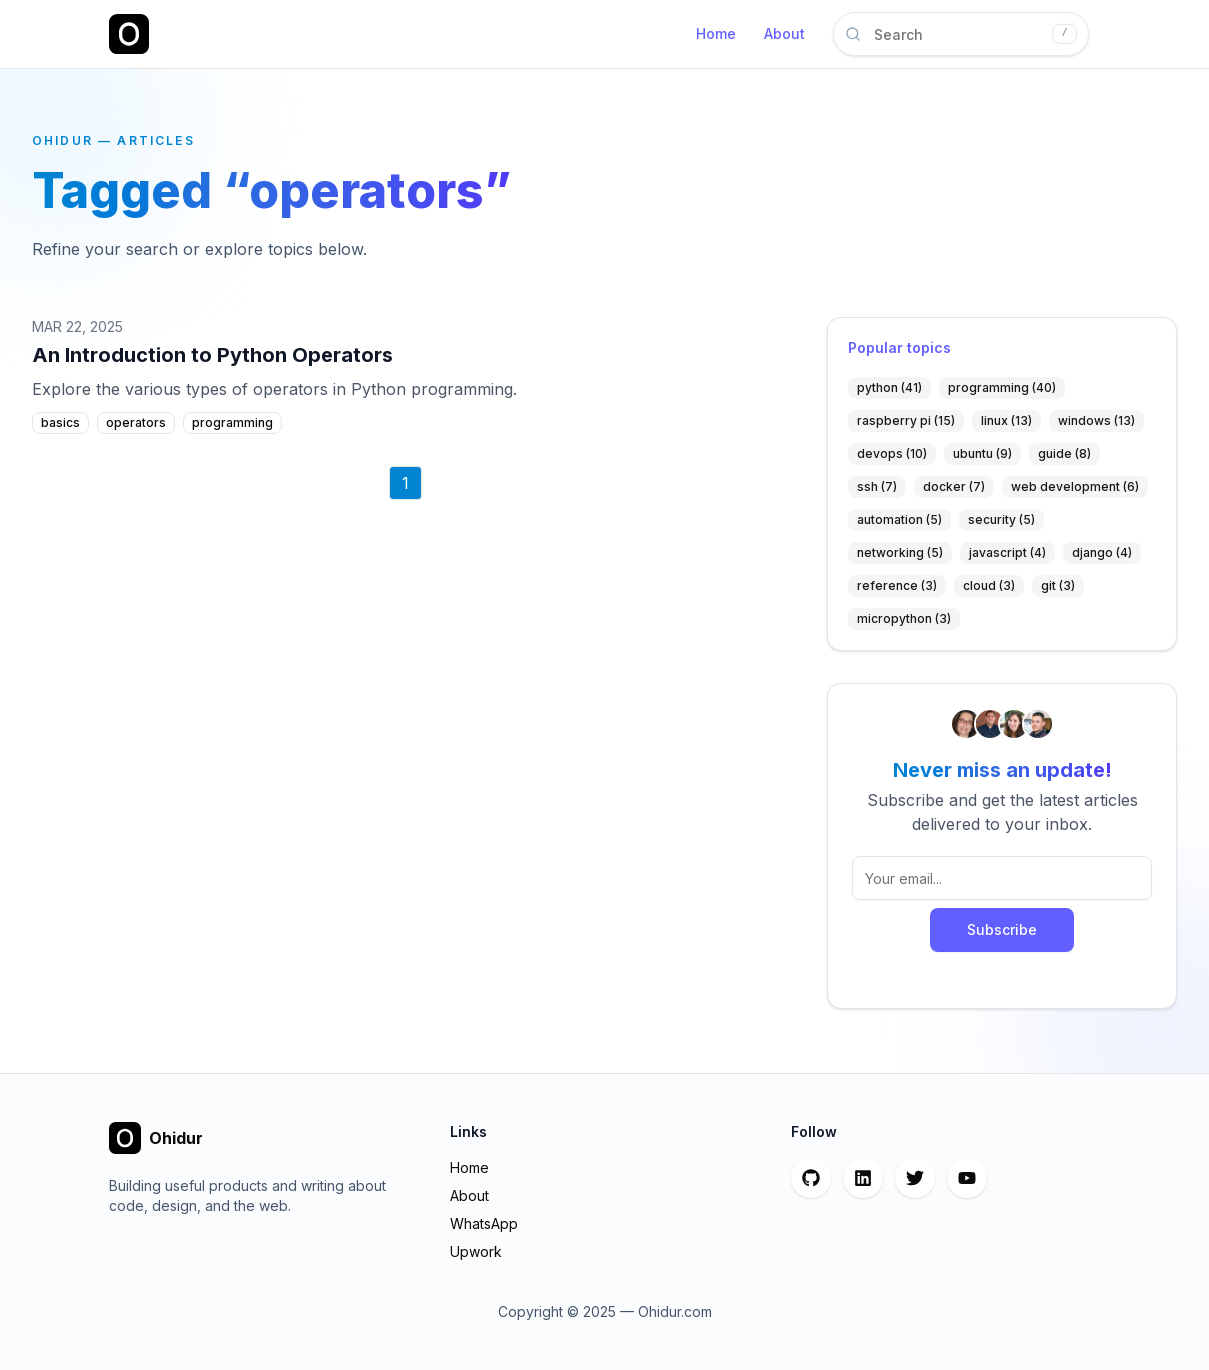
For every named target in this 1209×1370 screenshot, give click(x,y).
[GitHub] (811, 1178)
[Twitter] (915, 1178)
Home (716, 33)
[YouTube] (967, 1178)
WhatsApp (484, 1223)
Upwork (476, 1251)
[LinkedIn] (863, 1178)
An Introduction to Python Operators (212, 355)
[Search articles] (961, 34)
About (784, 33)
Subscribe (1002, 929)
